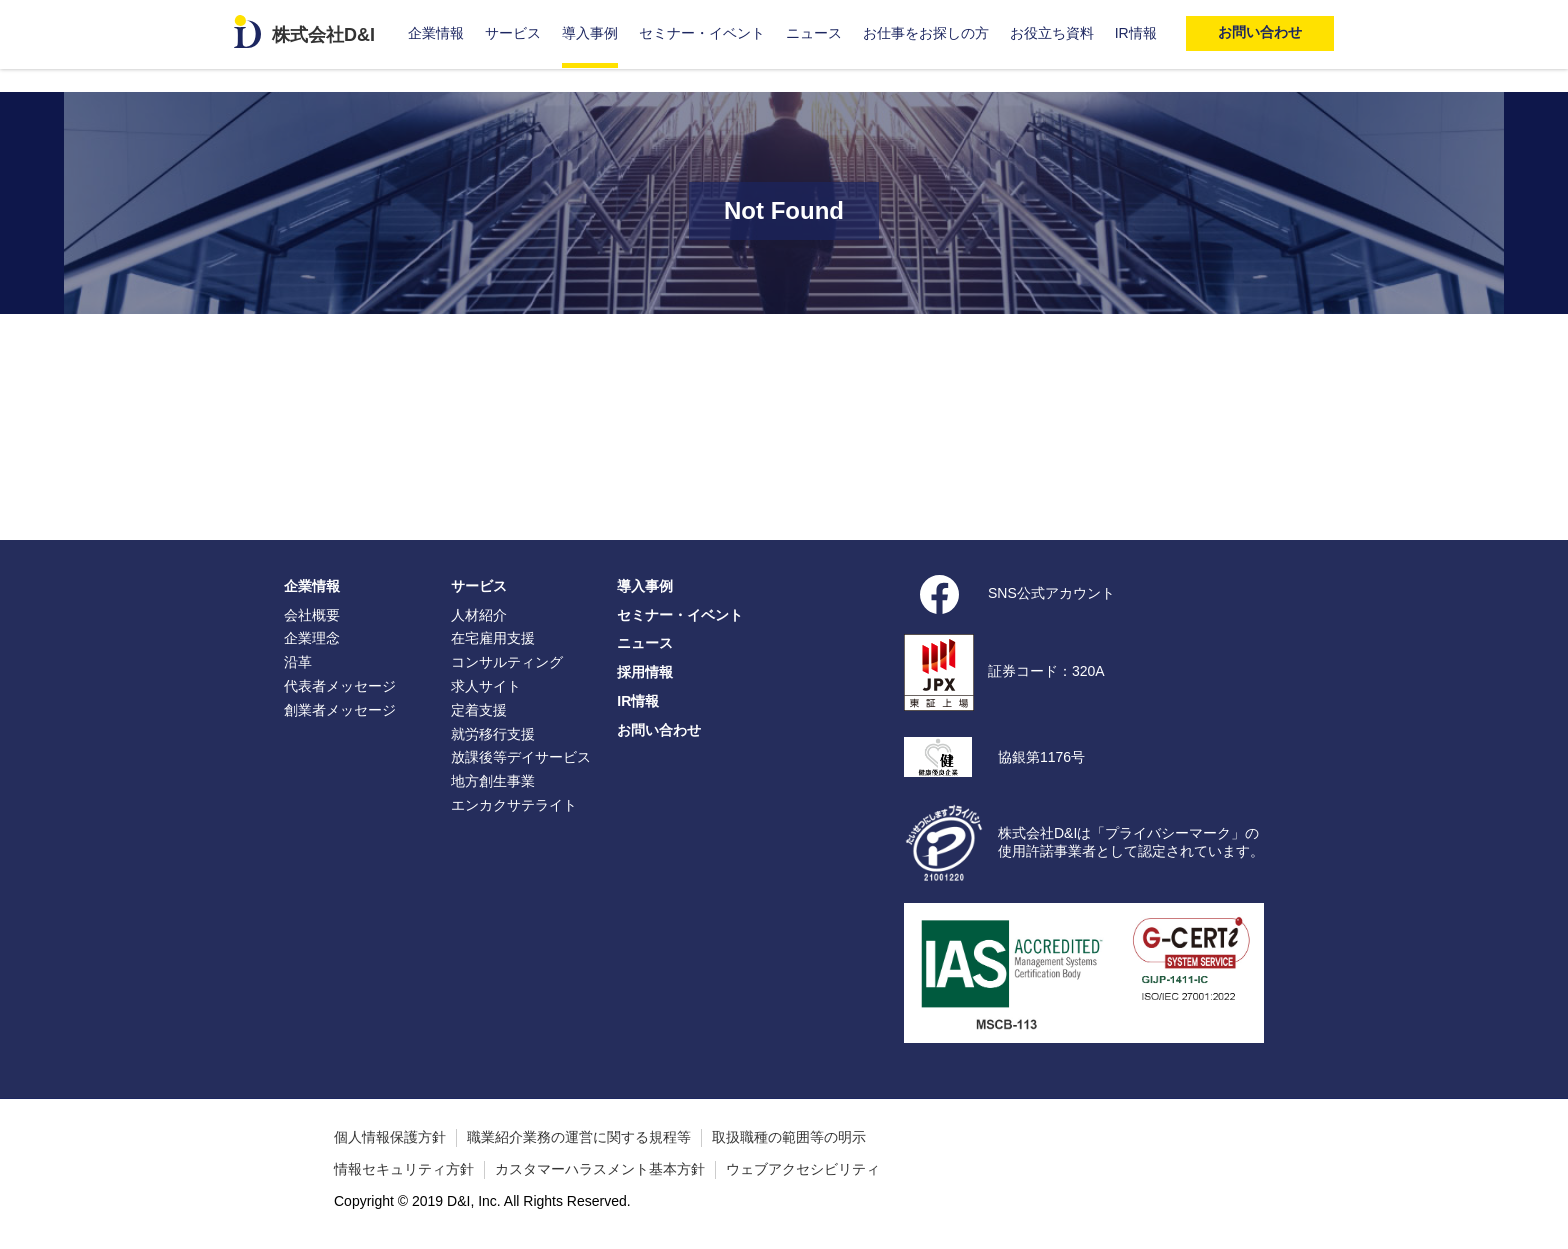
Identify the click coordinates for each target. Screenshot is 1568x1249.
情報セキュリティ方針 (404, 1169)
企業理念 (312, 638)
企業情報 (436, 33)
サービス (513, 33)
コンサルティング (507, 662)
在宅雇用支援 (493, 638)
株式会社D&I (323, 35)
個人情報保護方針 (390, 1137)
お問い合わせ (659, 730)
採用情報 (645, 672)
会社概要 (312, 615)
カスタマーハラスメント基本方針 (600, 1169)
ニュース (814, 33)
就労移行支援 (493, 734)
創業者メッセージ (340, 710)
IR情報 (1136, 33)
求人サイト (486, 686)
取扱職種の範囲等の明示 (789, 1137)
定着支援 (479, 710)
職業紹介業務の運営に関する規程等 (579, 1137)
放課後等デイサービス (521, 757)
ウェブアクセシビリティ (803, 1169)
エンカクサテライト (514, 805)
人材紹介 (479, 615)
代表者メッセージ (340, 686)
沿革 (298, 662)
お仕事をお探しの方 (926, 33)
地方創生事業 (493, 781)
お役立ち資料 (1052, 33)
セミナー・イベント (702, 33)
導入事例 (590, 33)
